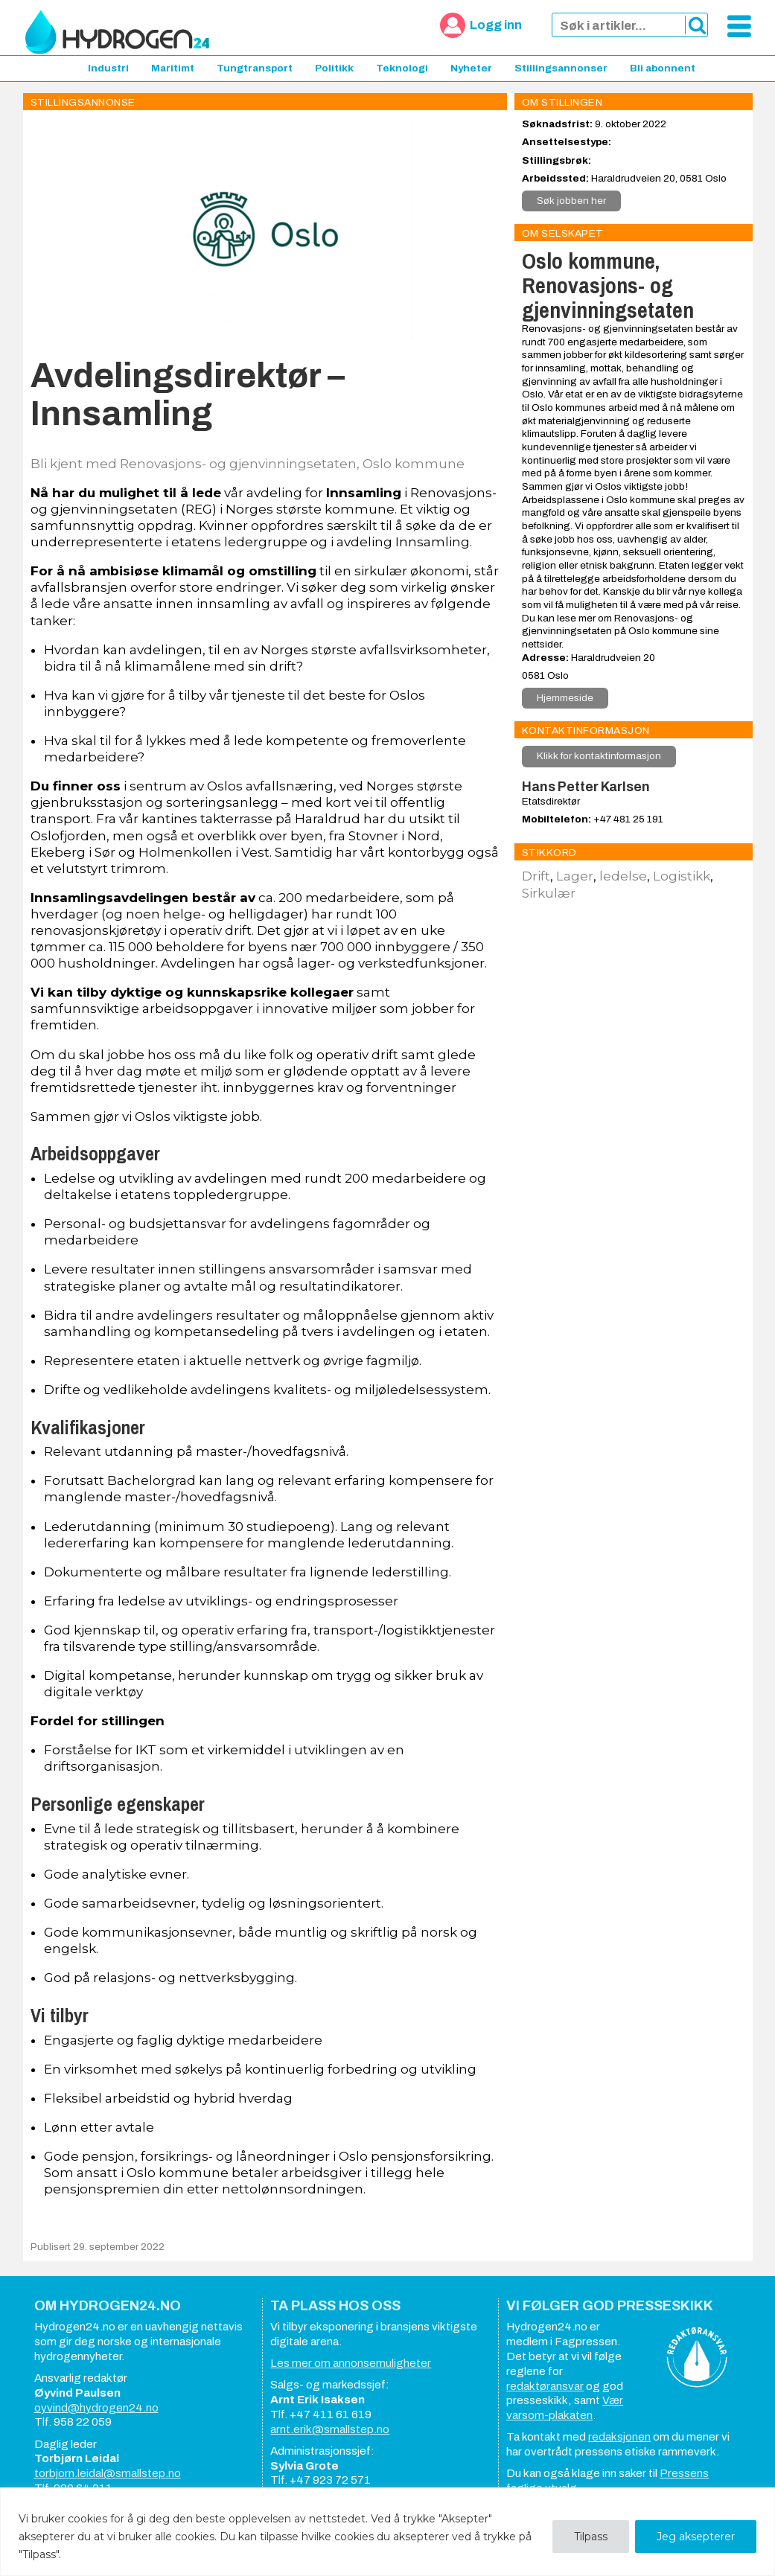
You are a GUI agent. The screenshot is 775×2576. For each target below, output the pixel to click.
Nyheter (471, 68)
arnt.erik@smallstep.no (329, 2429)
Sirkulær (548, 893)
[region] (387, 2531)
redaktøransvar (545, 2386)
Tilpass (590, 2536)
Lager (574, 876)
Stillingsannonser (560, 68)
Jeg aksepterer (696, 2536)
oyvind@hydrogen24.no (96, 2408)
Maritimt (172, 68)
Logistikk (681, 876)
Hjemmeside (565, 697)
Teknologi (402, 68)
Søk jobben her (571, 200)
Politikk (334, 68)
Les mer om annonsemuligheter (350, 2363)
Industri (108, 68)
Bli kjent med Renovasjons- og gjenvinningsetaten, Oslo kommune (248, 463)
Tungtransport (255, 68)
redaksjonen (619, 2437)
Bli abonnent (662, 68)
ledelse (623, 876)
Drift (536, 876)
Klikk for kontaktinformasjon (599, 755)
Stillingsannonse (83, 102)
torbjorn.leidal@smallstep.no (107, 2473)
